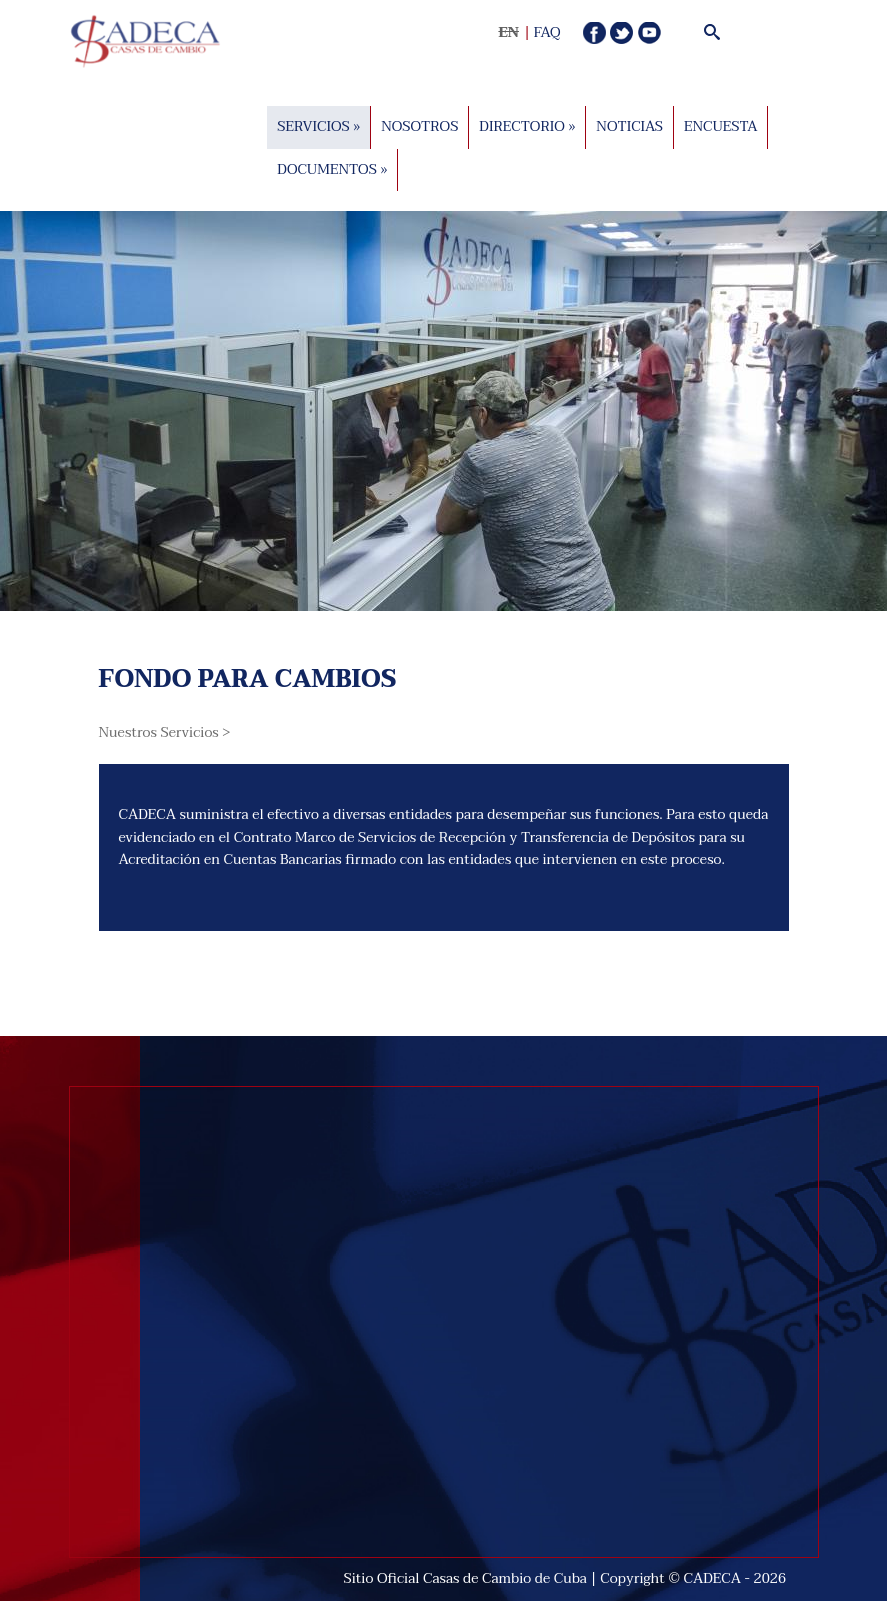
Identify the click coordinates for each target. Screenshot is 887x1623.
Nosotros (419, 126)
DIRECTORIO (527, 126)
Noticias (629, 126)
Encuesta (721, 126)
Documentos (332, 168)
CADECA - (719, 1578)
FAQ (547, 32)
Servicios (318, 126)
